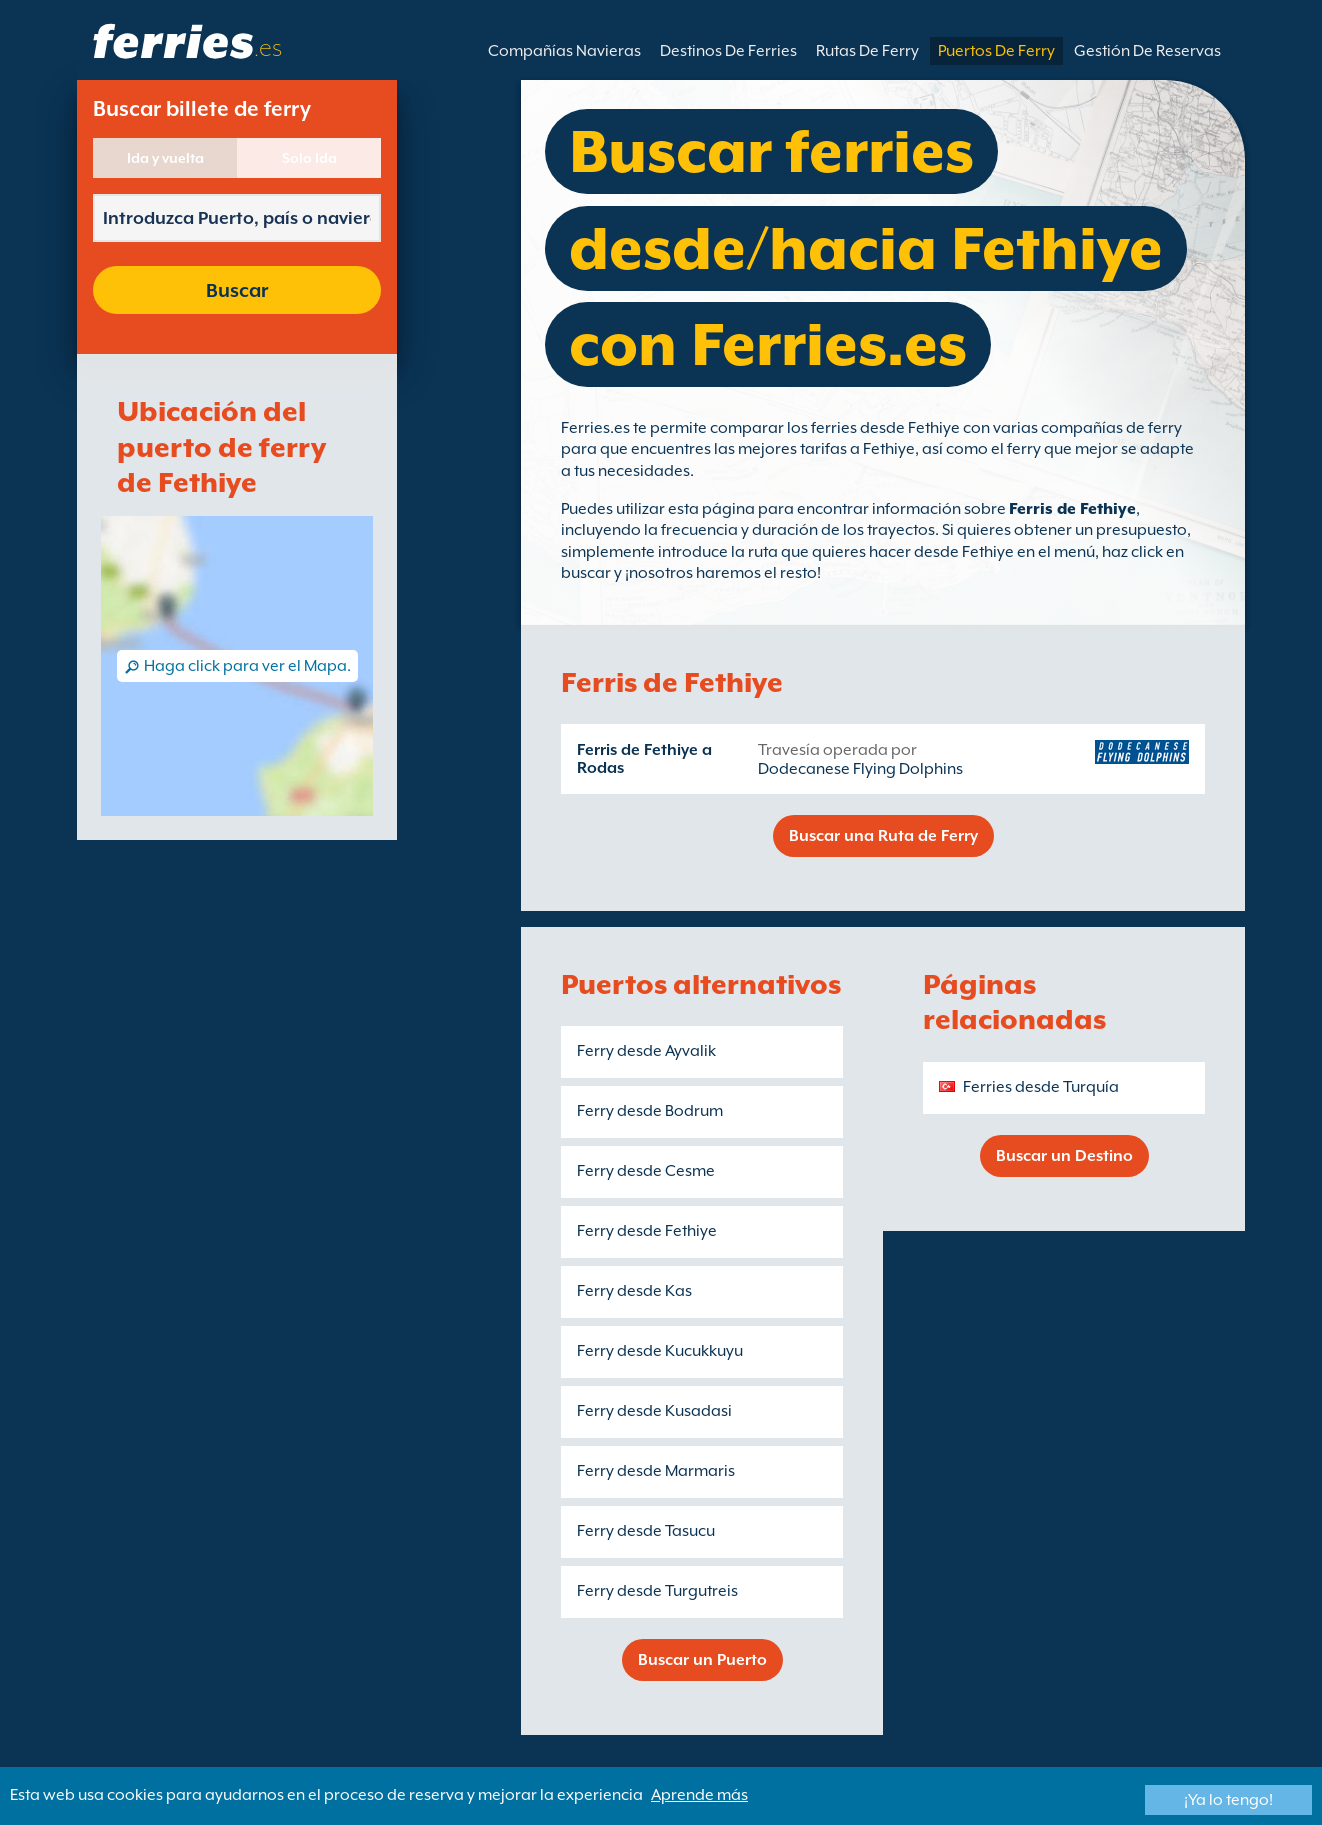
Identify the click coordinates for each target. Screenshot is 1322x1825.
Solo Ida (309, 158)
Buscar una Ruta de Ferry (883, 836)
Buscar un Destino (1064, 1156)
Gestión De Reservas (1147, 51)
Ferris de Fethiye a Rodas (644, 759)
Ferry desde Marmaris (656, 1471)
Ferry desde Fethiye (647, 1231)
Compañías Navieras (564, 51)
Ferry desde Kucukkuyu (660, 1351)
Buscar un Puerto (702, 1660)
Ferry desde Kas (634, 1291)
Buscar (237, 290)
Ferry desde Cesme (646, 1171)
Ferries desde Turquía (1041, 1087)
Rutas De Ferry (867, 51)
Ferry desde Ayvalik (646, 1051)
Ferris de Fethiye (1072, 509)
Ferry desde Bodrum (650, 1111)
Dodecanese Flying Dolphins (860, 769)
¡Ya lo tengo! (1228, 1800)
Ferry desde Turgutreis (657, 1591)
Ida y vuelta (165, 158)
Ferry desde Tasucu (646, 1531)
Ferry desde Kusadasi (654, 1411)
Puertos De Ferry (996, 51)
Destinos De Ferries (728, 51)
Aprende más (699, 1795)
